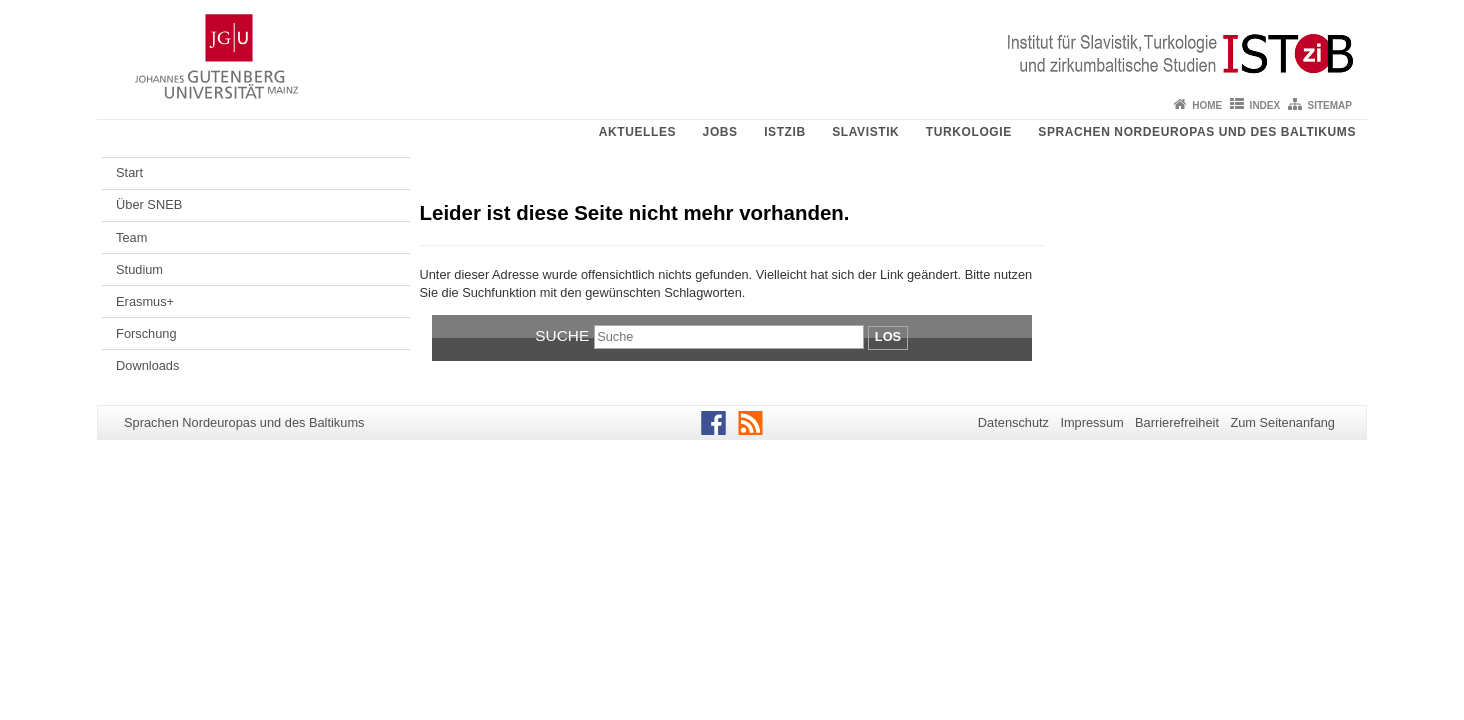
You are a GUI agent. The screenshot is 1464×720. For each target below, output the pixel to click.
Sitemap (1330, 105)
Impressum (1091, 422)
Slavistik (865, 132)
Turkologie (969, 132)
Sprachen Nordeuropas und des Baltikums (1197, 132)
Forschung (146, 333)
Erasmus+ (145, 301)
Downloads (147, 365)
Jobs (720, 132)
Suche (562, 335)
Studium (139, 269)
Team (131, 237)
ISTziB (785, 132)
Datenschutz (1013, 422)
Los (888, 336)
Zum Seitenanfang (1282, 422)
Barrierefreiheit (1177, 422)
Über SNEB (149, 204)
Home (1207, 105)
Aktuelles (637, 132)
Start (129, 172)
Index (1265, 105)
